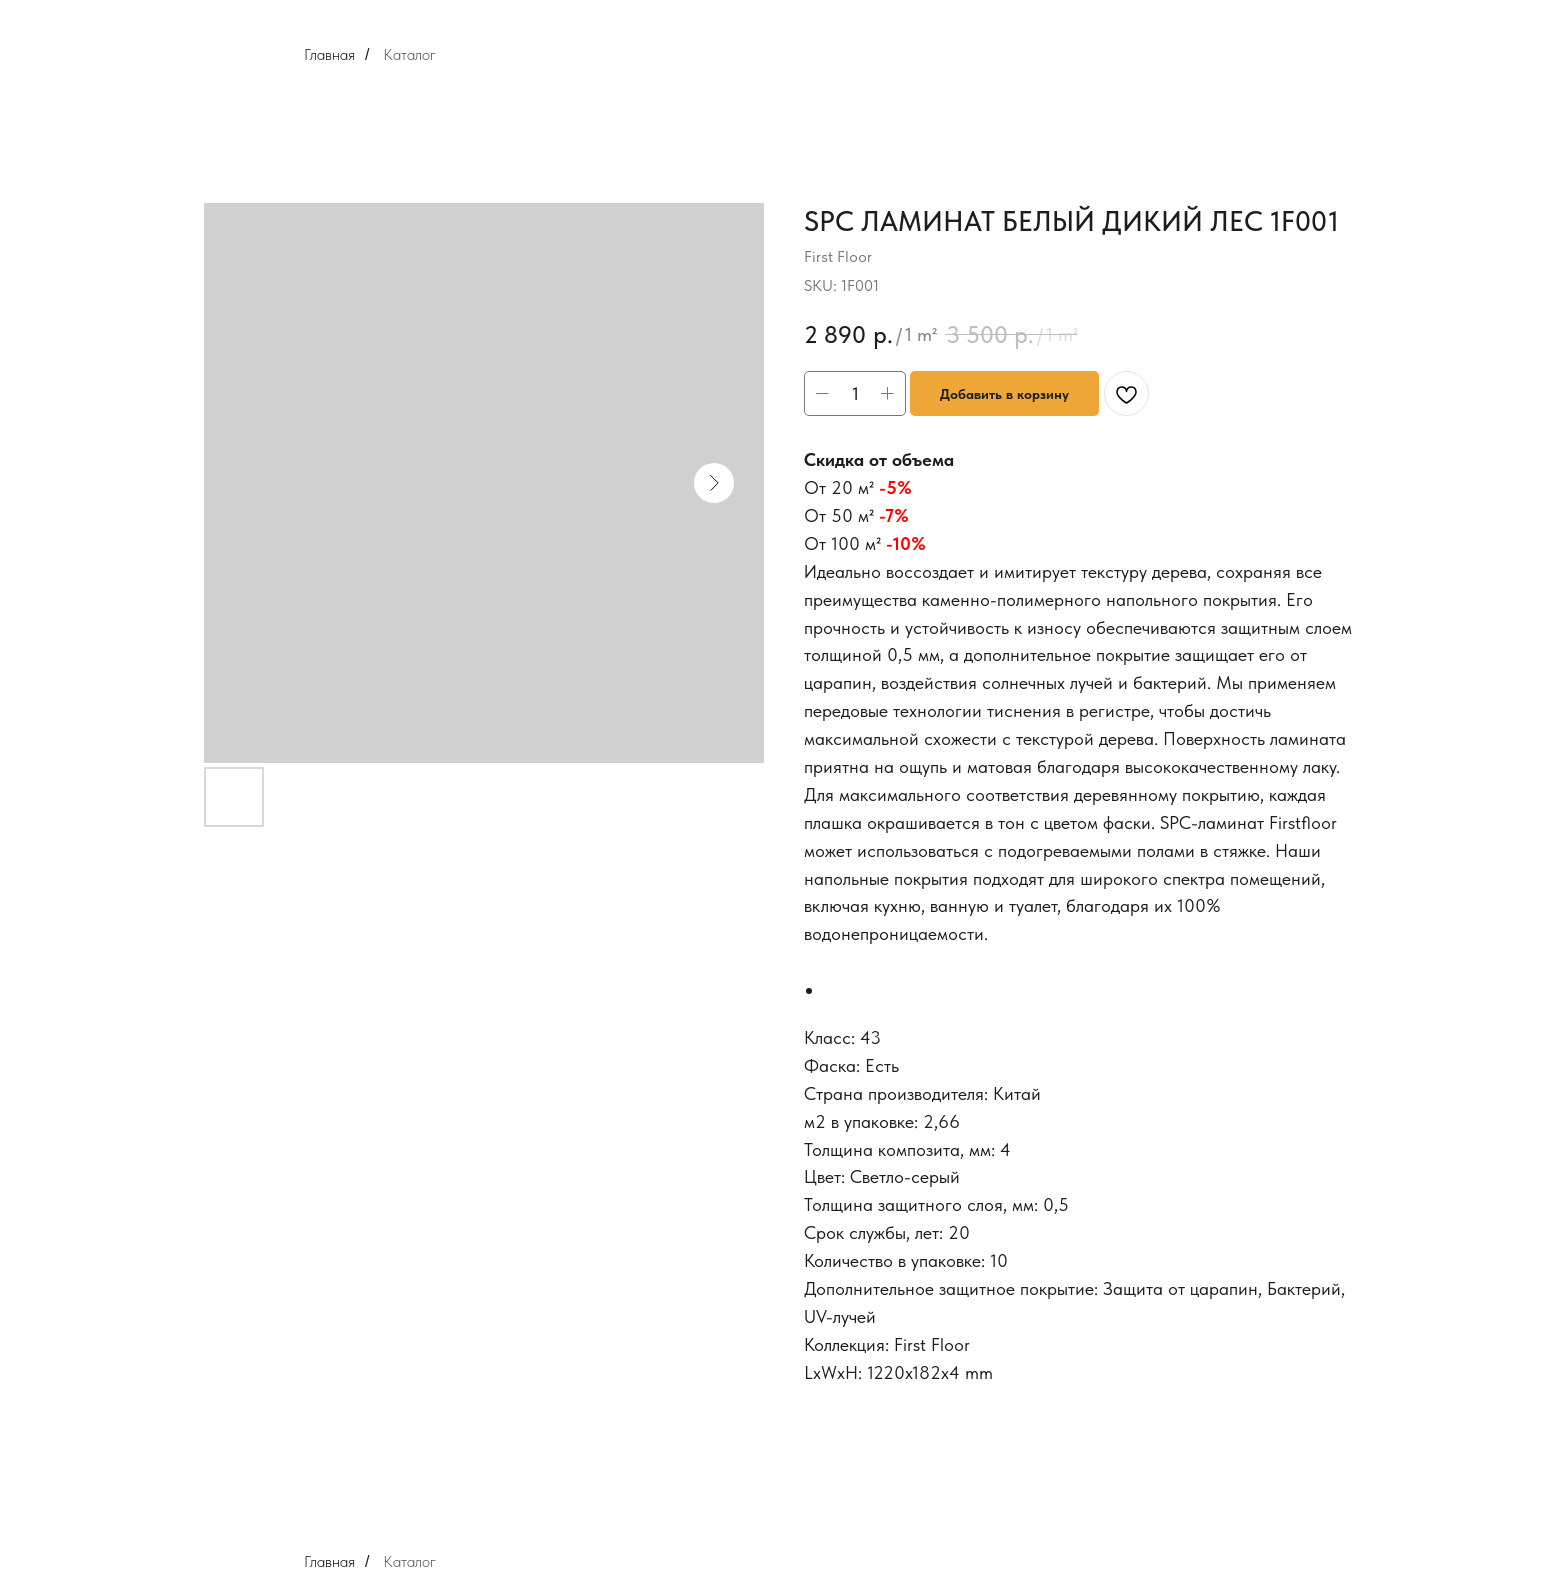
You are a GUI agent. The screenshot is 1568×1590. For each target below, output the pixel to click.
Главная (329, 54)
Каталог (409, 54)
